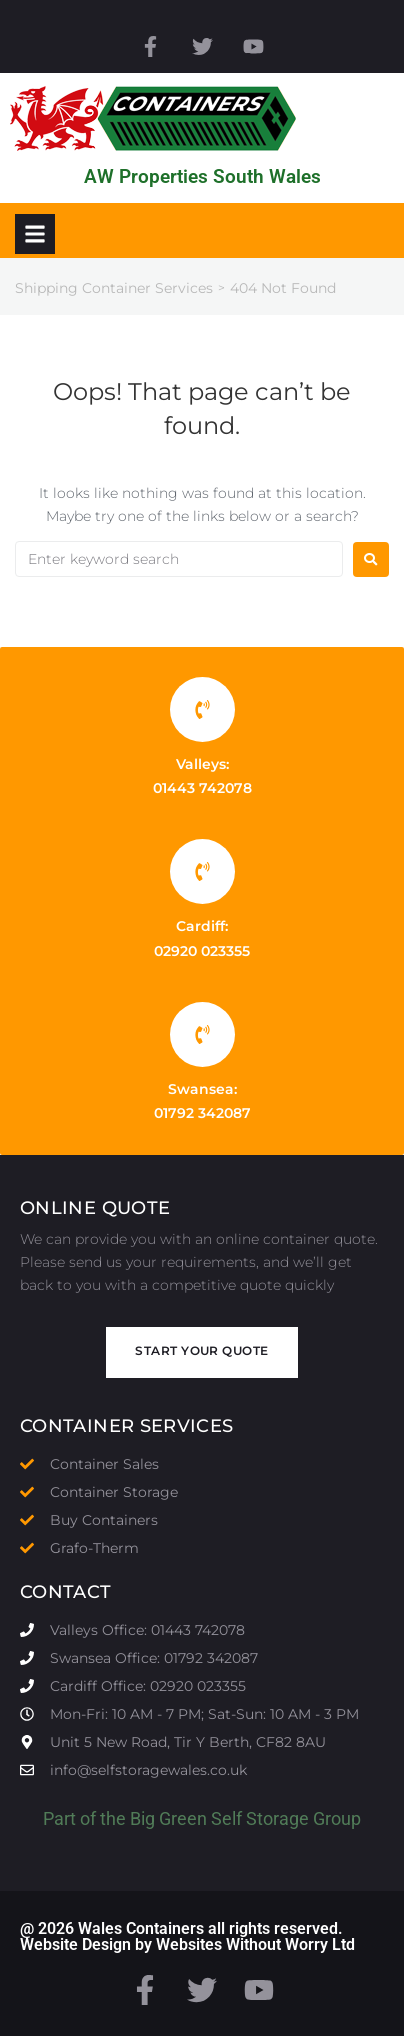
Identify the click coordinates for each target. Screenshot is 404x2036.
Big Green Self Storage (219, 1818)
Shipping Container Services (114, 288)
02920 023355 (202, 951)
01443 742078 (202, 788)
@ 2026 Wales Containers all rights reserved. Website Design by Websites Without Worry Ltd (187, 1936)
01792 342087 (202, 1113)
